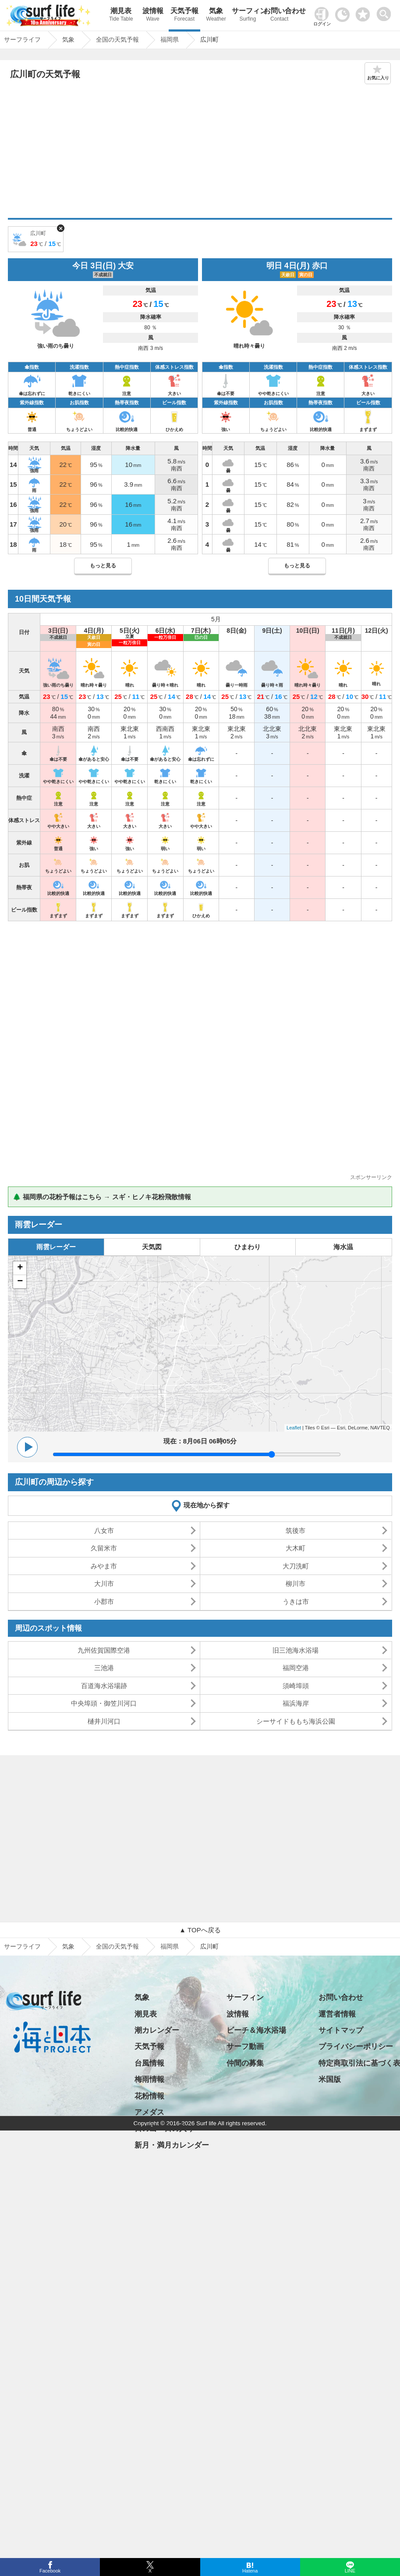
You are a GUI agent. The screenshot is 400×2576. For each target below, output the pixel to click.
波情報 (152, 15)
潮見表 (121, 15)
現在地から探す (207, 1505)
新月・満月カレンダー (172, 2145)
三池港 (104, 1667)
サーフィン (247, 15)
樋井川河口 (104, 1721)
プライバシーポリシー (356, 2046)
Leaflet (294, 1427)
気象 (216, 15)
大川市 (104, 1583)
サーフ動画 (245, 2046)
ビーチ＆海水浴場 (256, 2030)
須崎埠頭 (296, 1685)
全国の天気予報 (117, 1946)
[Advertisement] (200, 152)
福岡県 (169, 1946)
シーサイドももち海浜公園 (295, 1721)
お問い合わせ (279, 15)
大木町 (295, 1548)
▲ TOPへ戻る (199, 1930)
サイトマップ (341, 2030)
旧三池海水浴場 (296, 1650)
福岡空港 (296, 1667)
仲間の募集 (245, 2063)
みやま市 (104, 1566)
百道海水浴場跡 (104, 1685)
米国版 (330, 2079)
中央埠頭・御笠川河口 (104, 1703)
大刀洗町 (296, 1566)
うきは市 (296, 1601)
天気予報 (184, 15)
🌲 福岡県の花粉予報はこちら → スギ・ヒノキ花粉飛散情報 (102, 1197)
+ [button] (20, 1268)
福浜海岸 (296, 1703)
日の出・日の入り (164, 2128)
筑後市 (295, 1530)
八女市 (104, 1530)
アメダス (149, 2112)
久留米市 (104, 1548)
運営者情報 (337, 2014)
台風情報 (149, 2063)
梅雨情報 (149, 2079)
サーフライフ (22, 1946)
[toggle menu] (386, 11)
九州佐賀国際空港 (104, 1650)
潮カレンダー (157, 2030)
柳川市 (295, 1583)
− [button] (20, 1281)
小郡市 (104, 1601)
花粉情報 (149, 2096)
